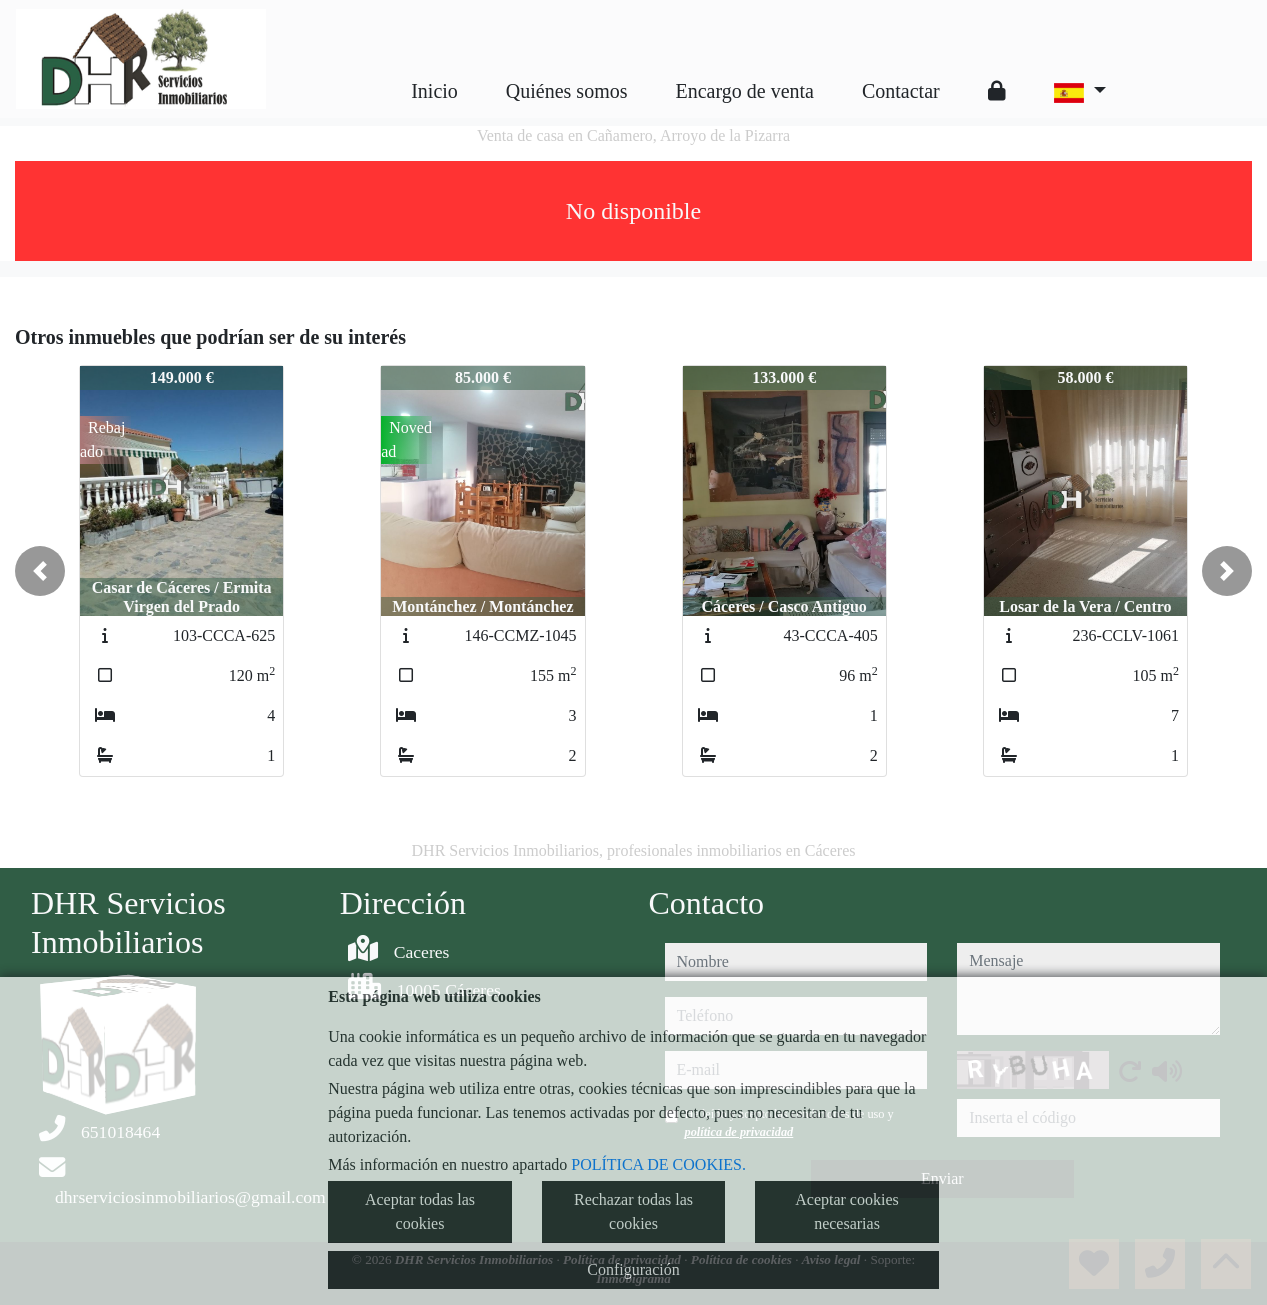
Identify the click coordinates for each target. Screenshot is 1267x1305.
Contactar (901, 91)
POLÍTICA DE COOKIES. (658, 1164)
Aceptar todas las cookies (420, 1211)
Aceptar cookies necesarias (847, 1211)
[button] (40, 571)
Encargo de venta (745, 91)
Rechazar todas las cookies (633, 1211)
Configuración (633, 1269)
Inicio (434, 91)
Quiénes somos (567, 91)
